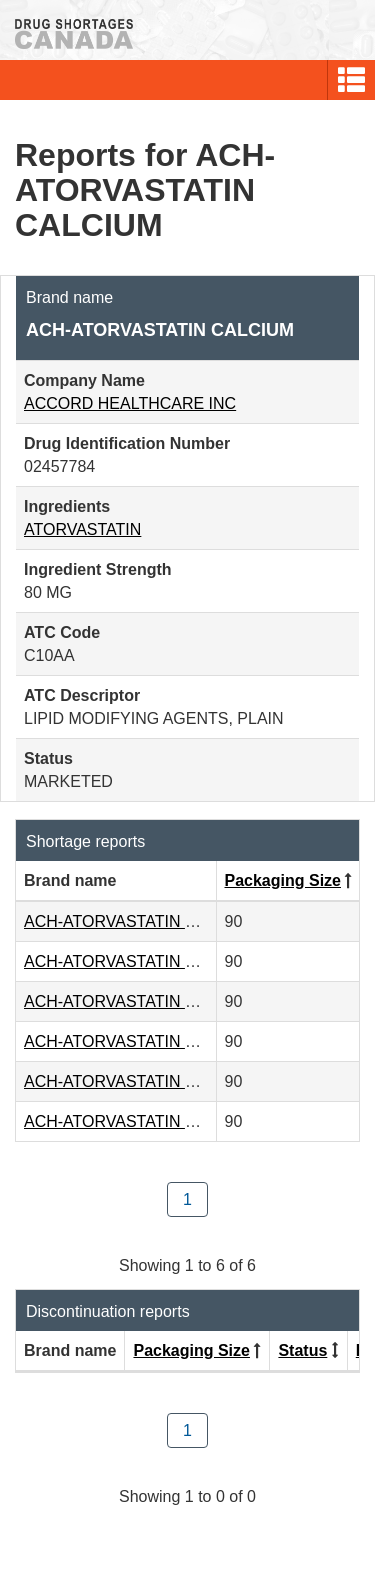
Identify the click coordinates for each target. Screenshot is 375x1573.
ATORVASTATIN (82, 529)
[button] (351, 80)
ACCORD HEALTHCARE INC (130, 403)
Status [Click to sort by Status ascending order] (302, 1350)
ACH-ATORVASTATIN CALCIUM (140, 921)
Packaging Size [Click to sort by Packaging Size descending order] (283, 880)
